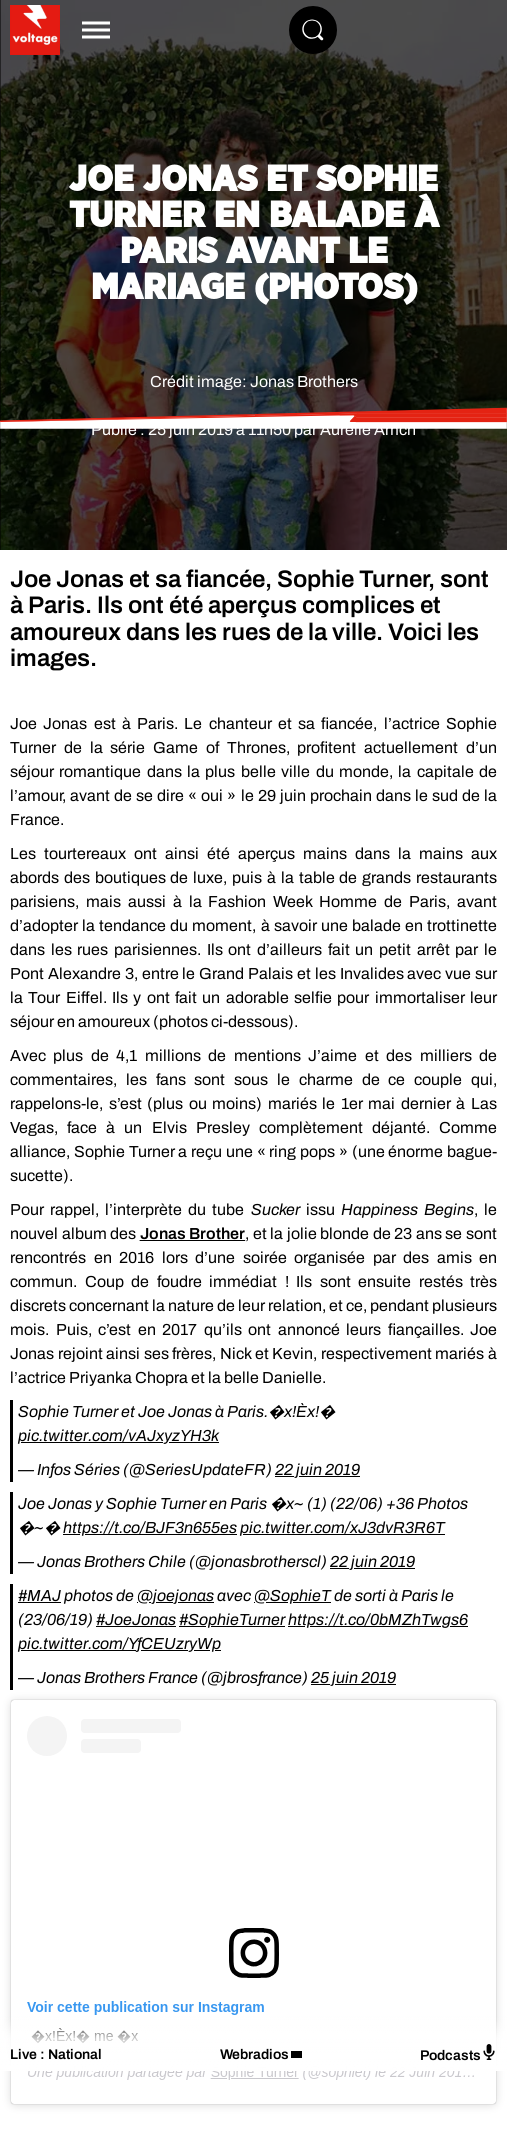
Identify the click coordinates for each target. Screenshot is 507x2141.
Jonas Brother (193, 1233)
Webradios (254, 2054)
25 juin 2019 (353, 1677)
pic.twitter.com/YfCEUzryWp (119, 1643)
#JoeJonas (136, 1619)
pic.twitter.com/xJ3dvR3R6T (342, 1527)
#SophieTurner (232, 1619)
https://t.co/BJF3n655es (150, 1527)
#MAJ (39, 1595)
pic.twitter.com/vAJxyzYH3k (118, 1435)
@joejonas (175, 1595)
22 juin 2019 (317, 1469)
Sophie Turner (255, 2072)
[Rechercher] (313, 30)
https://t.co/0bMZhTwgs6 (378, 1619)
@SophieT (292, 1595)
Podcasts (458, 2053)
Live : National (56, 2054)
